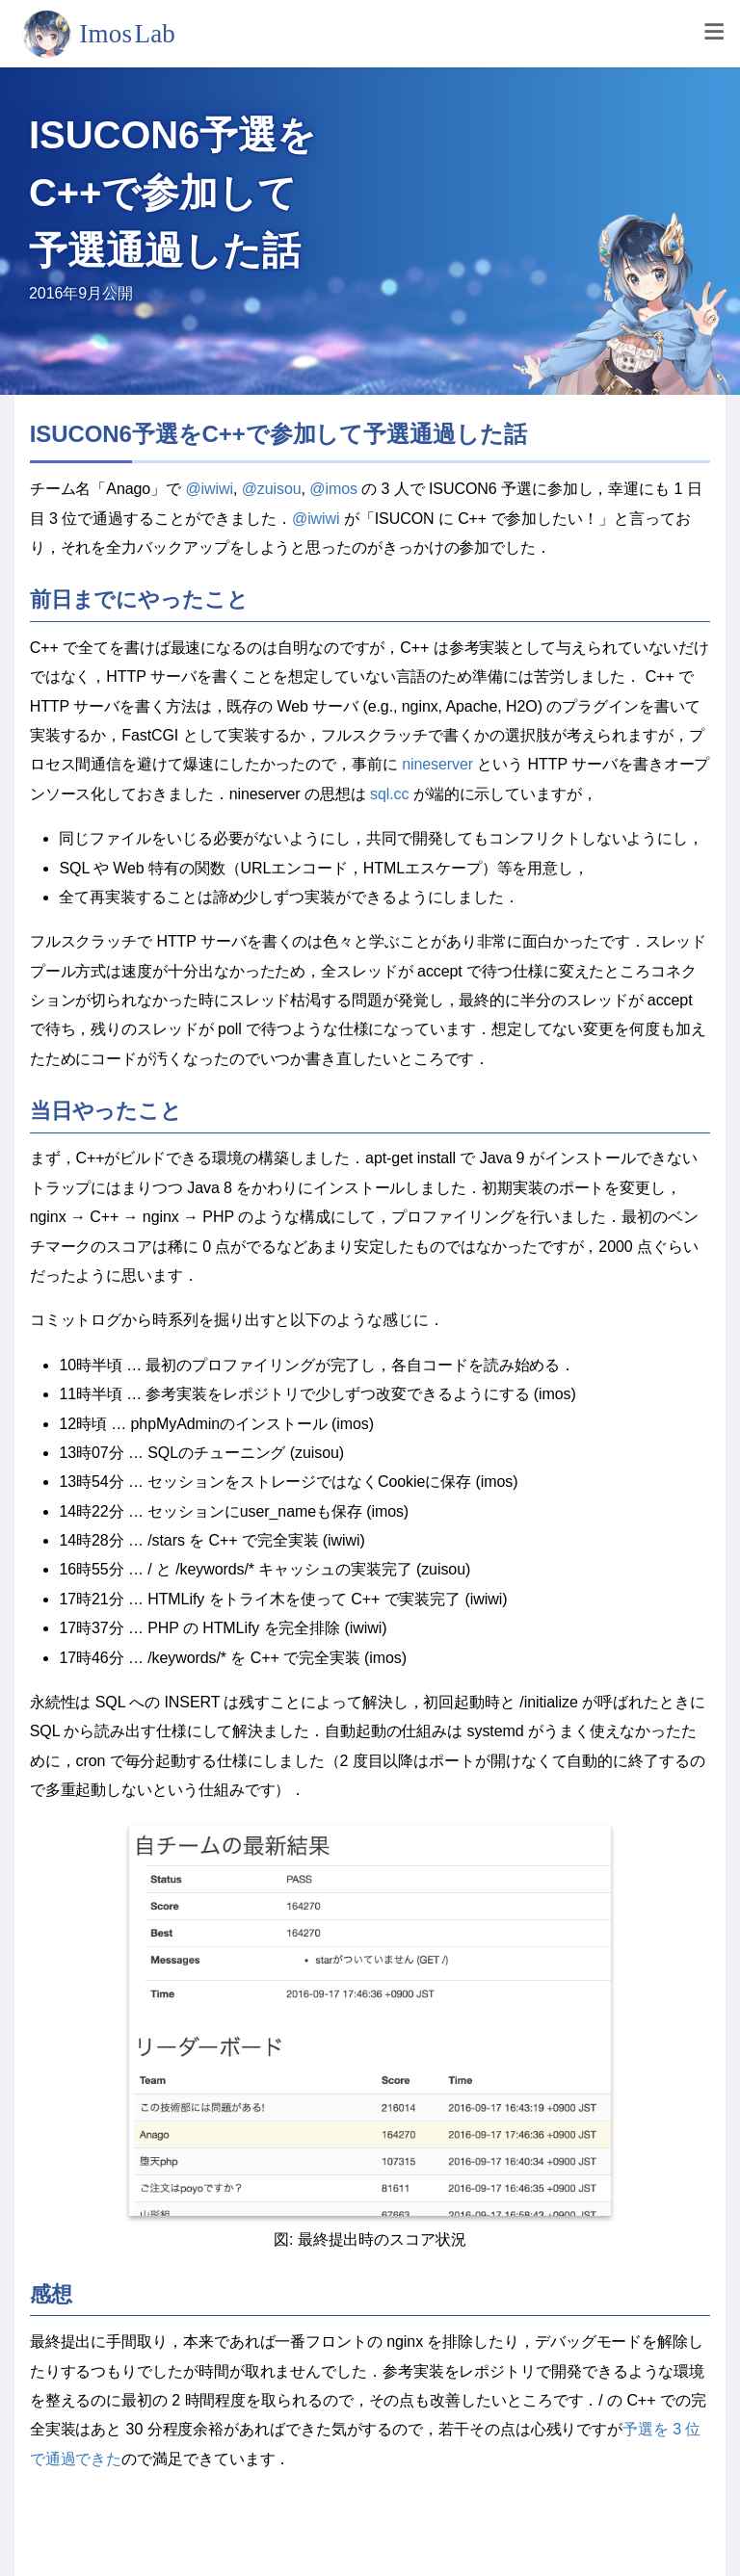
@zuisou (272, 489)
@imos (333, 489)
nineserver (437, 764)
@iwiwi (209, 489)
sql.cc (389, 794)
